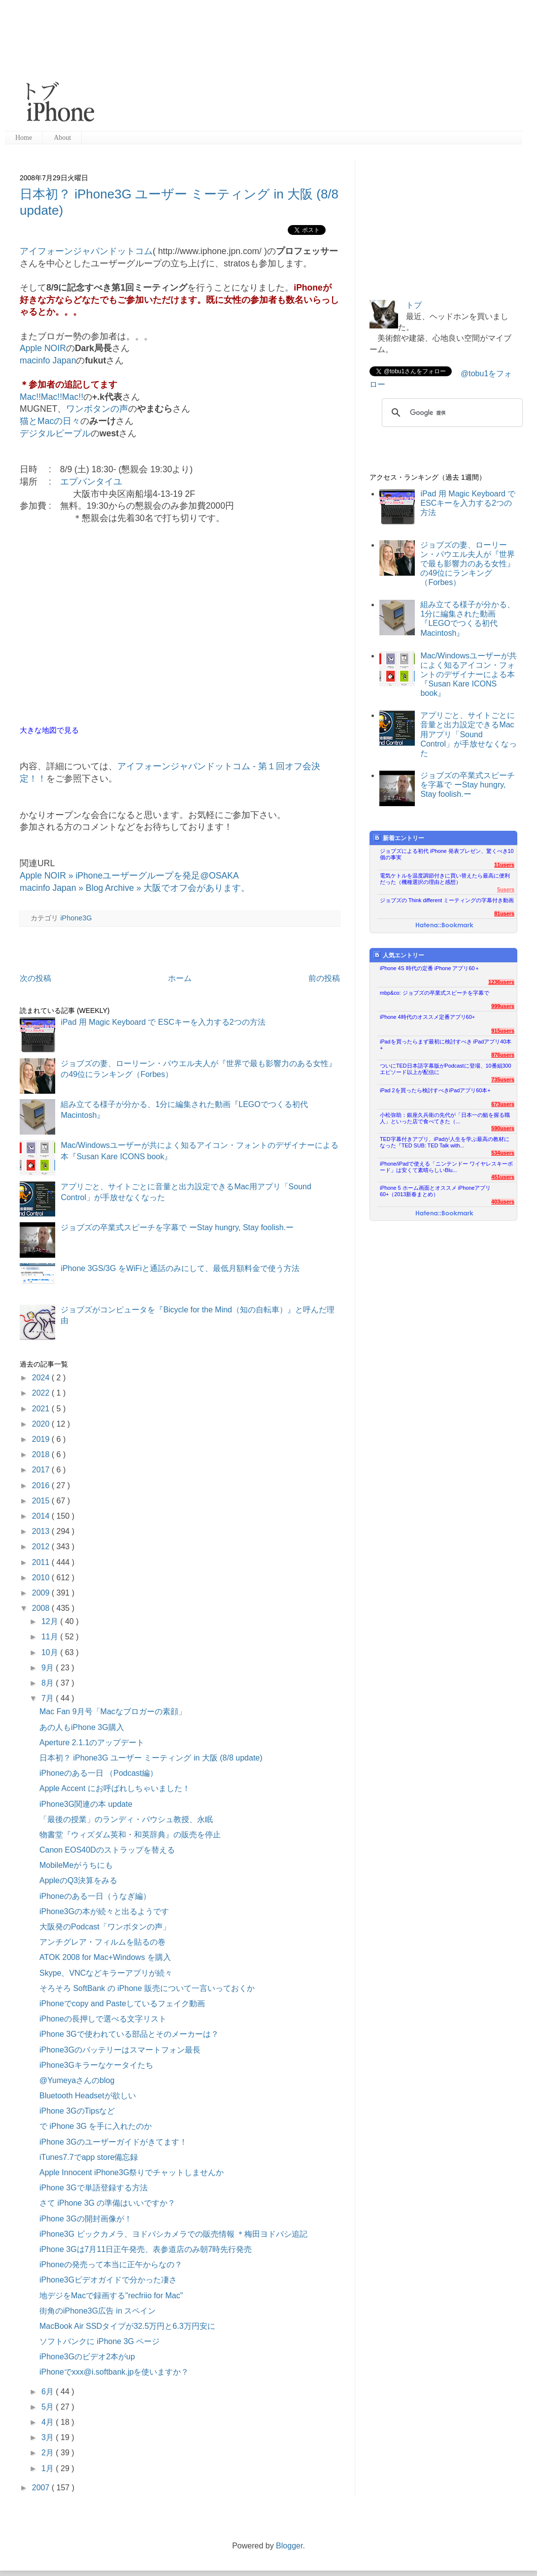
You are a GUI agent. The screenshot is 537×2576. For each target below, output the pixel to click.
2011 (42, 1562)
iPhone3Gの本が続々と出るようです (104, 1911)
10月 (50, 1652)
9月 (48, 1667)
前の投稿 (324, 978)
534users (502, 1153)
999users (502, 1006)
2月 (48, 2452)
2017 (42, 1470)
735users (502, 1079)
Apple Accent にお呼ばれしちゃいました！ (114, 1788)
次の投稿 (35, 978)
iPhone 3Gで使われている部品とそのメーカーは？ (129, 2034)
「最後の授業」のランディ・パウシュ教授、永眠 (126, 1819)
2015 (42, 1501)
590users (502, 1128)
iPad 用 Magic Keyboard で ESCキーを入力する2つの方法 (163, 1022)
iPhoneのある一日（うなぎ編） (95, 1896)
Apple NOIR (43, 348)
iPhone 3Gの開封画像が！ (85, 2219)
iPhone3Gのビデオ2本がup (87, 2356)
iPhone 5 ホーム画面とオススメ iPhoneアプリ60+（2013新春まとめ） (435, 1191)
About (62, 137)
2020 (42, 1424)
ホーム (180, 978)
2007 (42, 2487)
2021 (42, 1408)
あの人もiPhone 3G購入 (81, 1727)
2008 (42, 1608)
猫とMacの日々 (50, 421)
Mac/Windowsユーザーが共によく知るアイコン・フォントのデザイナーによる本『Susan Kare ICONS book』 (468, 675)
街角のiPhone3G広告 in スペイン (97, 2311)
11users (504, 865)
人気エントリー (398, 955)
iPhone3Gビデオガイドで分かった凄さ (108, 2280)
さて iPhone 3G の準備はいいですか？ (107, 2203)
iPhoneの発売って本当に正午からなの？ (110, 2264)
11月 (50, 1636)
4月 (48, 2422)
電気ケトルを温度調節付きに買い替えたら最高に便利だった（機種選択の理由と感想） (445, 879)
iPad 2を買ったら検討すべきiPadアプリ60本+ (435, 1090)
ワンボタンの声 (97, 409)
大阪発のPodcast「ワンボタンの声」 (104, 1927)
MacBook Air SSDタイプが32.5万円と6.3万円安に (127, 2326)
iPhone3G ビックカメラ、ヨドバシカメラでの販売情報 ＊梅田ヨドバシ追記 (173, 2234)
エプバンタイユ (91, 482)
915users (502, 1031)
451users (502, 1177)
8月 (48, 1683)
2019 (42, 1439)
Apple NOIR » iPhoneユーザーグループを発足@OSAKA (129, 875)
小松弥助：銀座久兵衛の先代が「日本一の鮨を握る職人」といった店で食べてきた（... (445, 1118)
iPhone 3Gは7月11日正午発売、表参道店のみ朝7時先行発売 (145, 2249)
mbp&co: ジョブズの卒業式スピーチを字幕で (434, 993)
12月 (50, 1621)
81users (504, 913)
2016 (42, 1485)
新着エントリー (398, 838)
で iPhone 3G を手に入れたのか (95, 2126)
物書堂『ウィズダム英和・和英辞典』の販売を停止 (130, 1834)
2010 (42, 1577)
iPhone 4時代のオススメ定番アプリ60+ (427, 1017)
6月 (48, 2391)
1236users (501, 982)
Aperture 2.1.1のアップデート (91, 1742)
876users (502, 1055)
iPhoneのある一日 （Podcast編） (98, 1773)
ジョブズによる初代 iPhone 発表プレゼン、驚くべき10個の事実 (447, 854)
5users (505, 889)
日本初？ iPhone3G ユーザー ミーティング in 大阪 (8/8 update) (151, 1758)
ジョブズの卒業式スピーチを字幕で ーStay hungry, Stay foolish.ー (177, 1227)
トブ (414, 305)
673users (502, 1104)
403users (502, 1202)
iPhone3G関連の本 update (86, 1804)
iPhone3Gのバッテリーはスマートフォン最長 (120, 2050)
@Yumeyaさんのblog (76, 2080)
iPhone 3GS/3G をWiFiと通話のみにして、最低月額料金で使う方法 (180, 1268)
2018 (42, 1454)
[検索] (451, 413)
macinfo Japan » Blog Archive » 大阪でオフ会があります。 (135, 888)
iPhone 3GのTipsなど (77, 2111)
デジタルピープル (55, 433)
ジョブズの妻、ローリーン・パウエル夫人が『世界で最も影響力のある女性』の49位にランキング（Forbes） (467, 564)
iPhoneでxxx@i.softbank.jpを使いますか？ (114, 2372)
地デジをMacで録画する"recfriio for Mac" (111, 2295)
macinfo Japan (48, 360)
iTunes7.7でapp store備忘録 (88, 2157)
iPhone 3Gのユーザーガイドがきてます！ (113, 2142)
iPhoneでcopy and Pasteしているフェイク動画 (122, 2003)
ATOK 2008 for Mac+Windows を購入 (105, 1957)
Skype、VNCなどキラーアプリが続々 (105, 1973)
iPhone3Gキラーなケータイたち (96, 2065)
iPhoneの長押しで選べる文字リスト (103, 2019)
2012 (42, 1546)
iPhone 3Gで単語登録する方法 (93, 2188)
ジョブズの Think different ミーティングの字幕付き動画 (447, 900)
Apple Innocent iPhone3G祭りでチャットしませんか (131, 2172)
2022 (42, 1393)
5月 (48, 2407)
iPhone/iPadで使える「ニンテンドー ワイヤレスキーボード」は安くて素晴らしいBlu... (446, 1167)
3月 (48, 2437)
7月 (48, 1698)
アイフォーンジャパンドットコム (86, 251)
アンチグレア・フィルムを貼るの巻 (102, 1942)
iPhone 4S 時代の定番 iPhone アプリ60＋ (430, 968)
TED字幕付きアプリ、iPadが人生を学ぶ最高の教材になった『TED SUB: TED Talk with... (444, 1142)
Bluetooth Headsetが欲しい (87, 2095)
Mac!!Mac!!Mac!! (51, 397)
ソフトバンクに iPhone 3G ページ (99, 2341)
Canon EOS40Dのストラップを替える (107, 1850)
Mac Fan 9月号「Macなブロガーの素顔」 (112, 1711)
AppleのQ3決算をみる (78, 1880)
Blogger (289, 2546)
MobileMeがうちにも (76, 1865)
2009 (42, 1593)
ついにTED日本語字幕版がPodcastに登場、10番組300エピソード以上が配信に (445, 1069)
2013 (42, 1531)
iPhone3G (76, 918)
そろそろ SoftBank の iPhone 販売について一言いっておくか (147, 1988)
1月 (48, 2468)
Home (23, 137)
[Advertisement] (203, 66)
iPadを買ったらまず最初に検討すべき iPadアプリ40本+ (445, 1045)
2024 (42, 1377)
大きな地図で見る (49, 730)
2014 (42, 1516)
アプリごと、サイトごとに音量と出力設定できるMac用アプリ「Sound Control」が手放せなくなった (468, 734)
